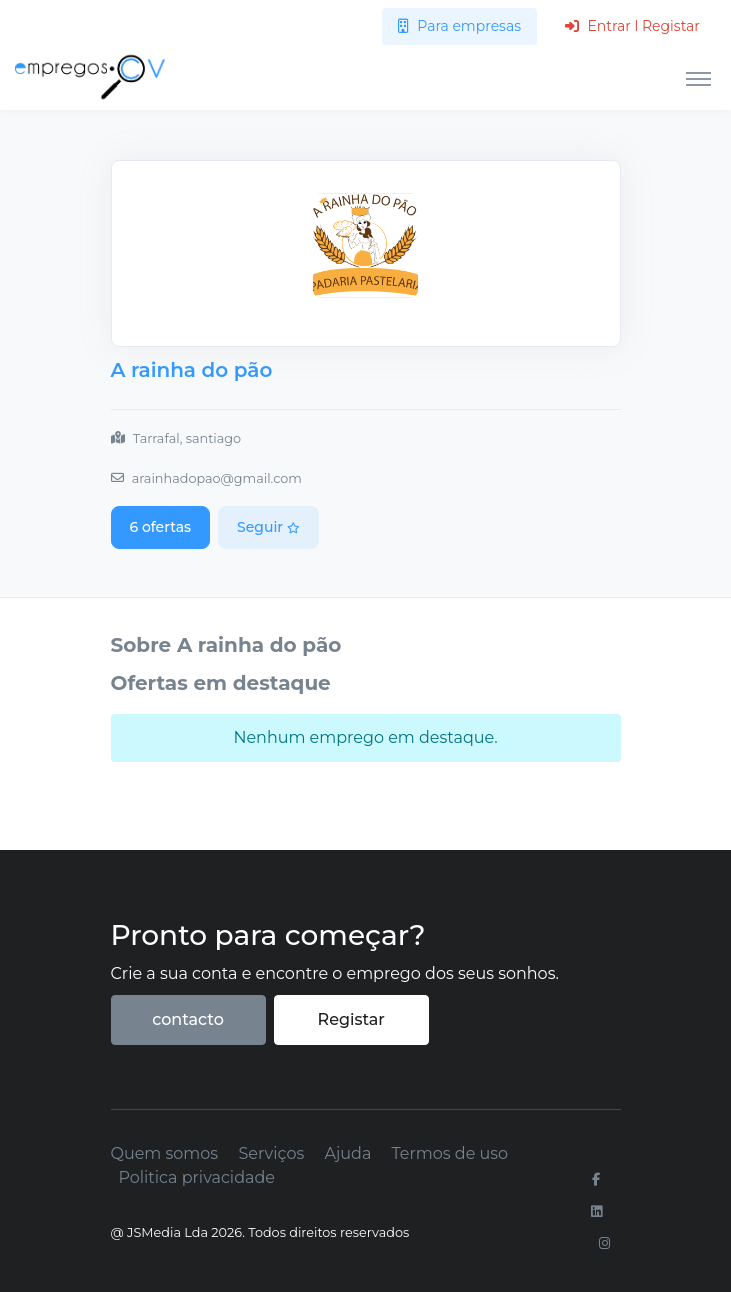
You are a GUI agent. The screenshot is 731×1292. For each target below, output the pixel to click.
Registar (351, 1019)
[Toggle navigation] (698, 78)
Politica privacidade (197, 1177)
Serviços (271, 1153)
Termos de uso (450, 1153)
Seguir (268, 527)
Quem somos (165, 1153)
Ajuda (347, 1153)
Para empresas (459, 26)
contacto (188, 1019)
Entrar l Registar (632, 26)
